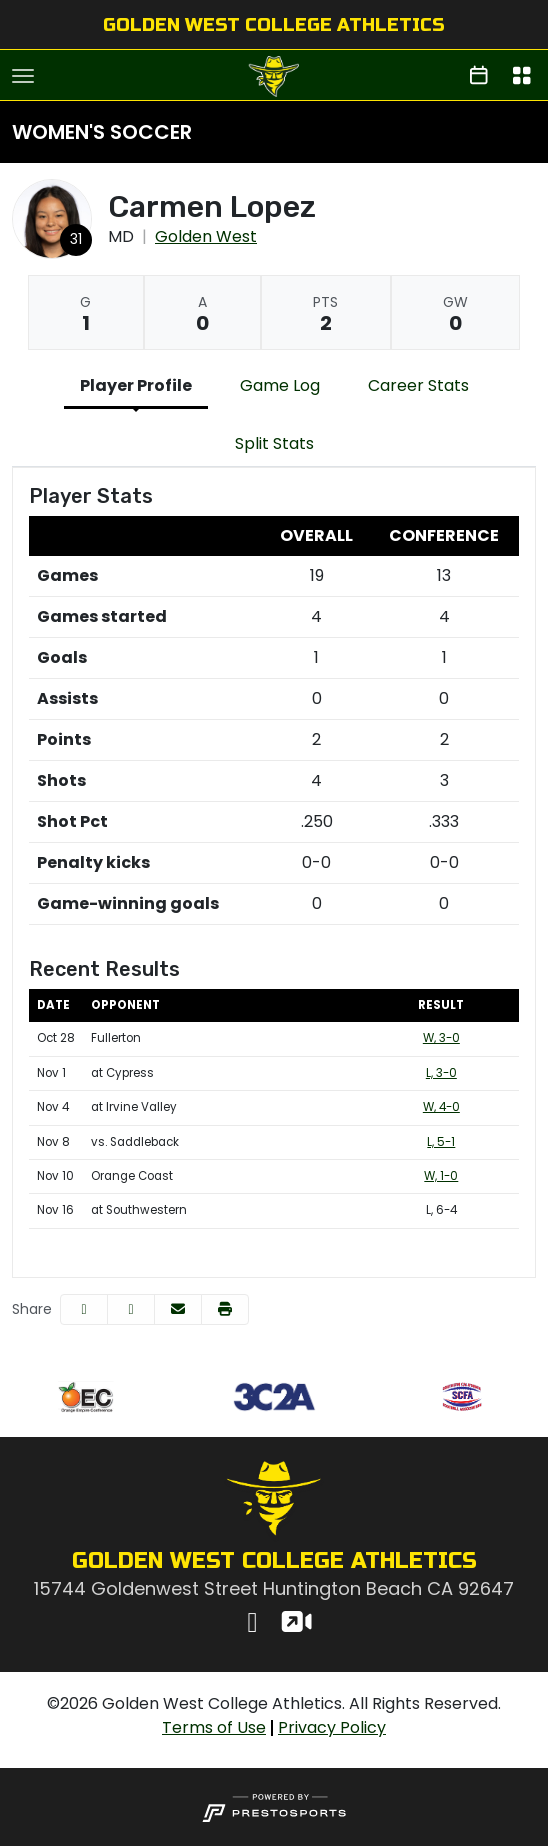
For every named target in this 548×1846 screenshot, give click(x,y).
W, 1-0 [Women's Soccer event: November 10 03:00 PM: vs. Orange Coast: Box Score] (441, 1176)
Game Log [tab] (280, 385)
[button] (225, 1309)
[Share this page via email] (178, 1309)
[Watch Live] (295, 1625)
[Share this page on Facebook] (84, 1309)
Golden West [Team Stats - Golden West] (206, 236)
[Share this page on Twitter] (131, 1309)
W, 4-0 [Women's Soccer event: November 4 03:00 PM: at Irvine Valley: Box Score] (441, 1107)
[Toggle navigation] (23, 76)
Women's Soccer (102, 132)
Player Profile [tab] (136, 385)
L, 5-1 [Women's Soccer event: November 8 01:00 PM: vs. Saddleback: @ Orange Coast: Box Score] (441, 1142)
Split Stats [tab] (274, 443)
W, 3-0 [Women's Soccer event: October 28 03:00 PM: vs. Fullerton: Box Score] (441, 1038)
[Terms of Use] (214, 1728)
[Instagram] (252, 1625)
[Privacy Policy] (332, 1728)
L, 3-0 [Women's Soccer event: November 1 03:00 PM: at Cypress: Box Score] (441, 1073)
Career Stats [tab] (418, 385)
